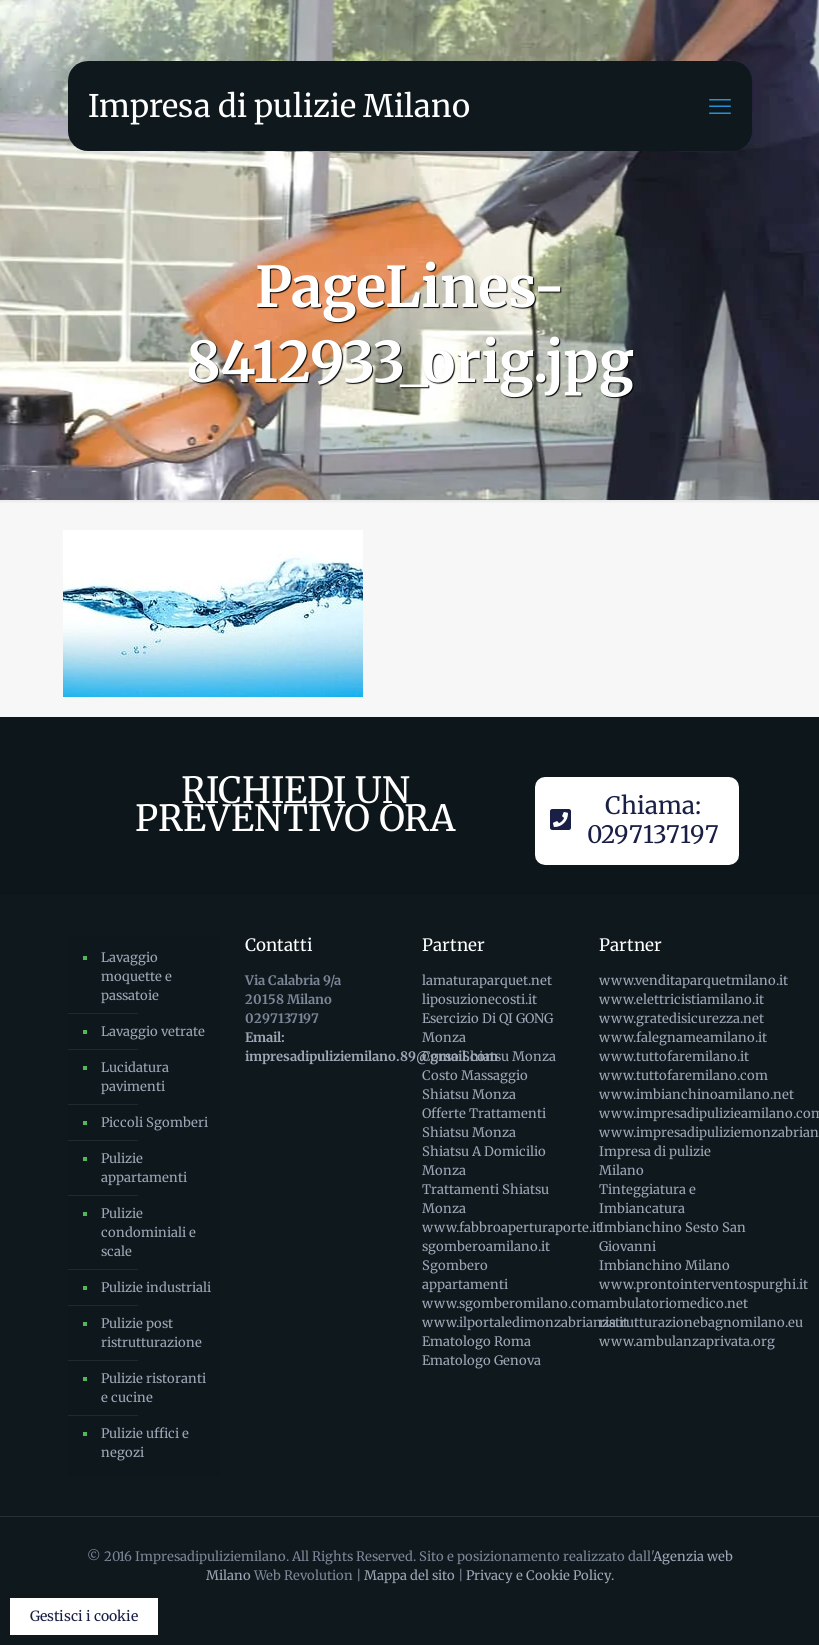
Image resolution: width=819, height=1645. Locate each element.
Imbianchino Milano (664, 1265)
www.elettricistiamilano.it (681, 999)
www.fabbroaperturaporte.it (511, 1227)
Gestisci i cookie (84, 1616)
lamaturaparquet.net (487, 980)
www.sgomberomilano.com (510, 1303)
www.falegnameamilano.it (683, 1037)
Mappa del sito (409, 1575)
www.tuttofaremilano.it (674, 1056)
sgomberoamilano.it (486, 1246)
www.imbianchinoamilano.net (696, 1094)
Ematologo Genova (481, 1360)
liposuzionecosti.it (479, 999)
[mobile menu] (720, 106)
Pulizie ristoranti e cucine (153, 1388)
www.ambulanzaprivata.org (687, 1341)
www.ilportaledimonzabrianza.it (525, 1322)
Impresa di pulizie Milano (279, 105)
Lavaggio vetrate (153, 1031)
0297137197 (282, 1018)
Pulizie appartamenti (144, 1168)
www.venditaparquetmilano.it (693, 980)
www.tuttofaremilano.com (683, 1075)
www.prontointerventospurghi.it (703, 1284)
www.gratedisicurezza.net (681, 1018)
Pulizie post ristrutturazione (151, 1333)
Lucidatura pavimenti (135, 1077)
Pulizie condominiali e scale (148, 1232)
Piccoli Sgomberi (154, 1122)
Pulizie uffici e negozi (145, 1443)
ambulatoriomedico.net (673, 1303)
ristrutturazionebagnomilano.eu (701, 1322)
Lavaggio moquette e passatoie (136, 976)
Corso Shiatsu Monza (489, 1056)
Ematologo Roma (476, 1341)
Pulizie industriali (156, 1287)
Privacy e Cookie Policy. (540, 1575)
